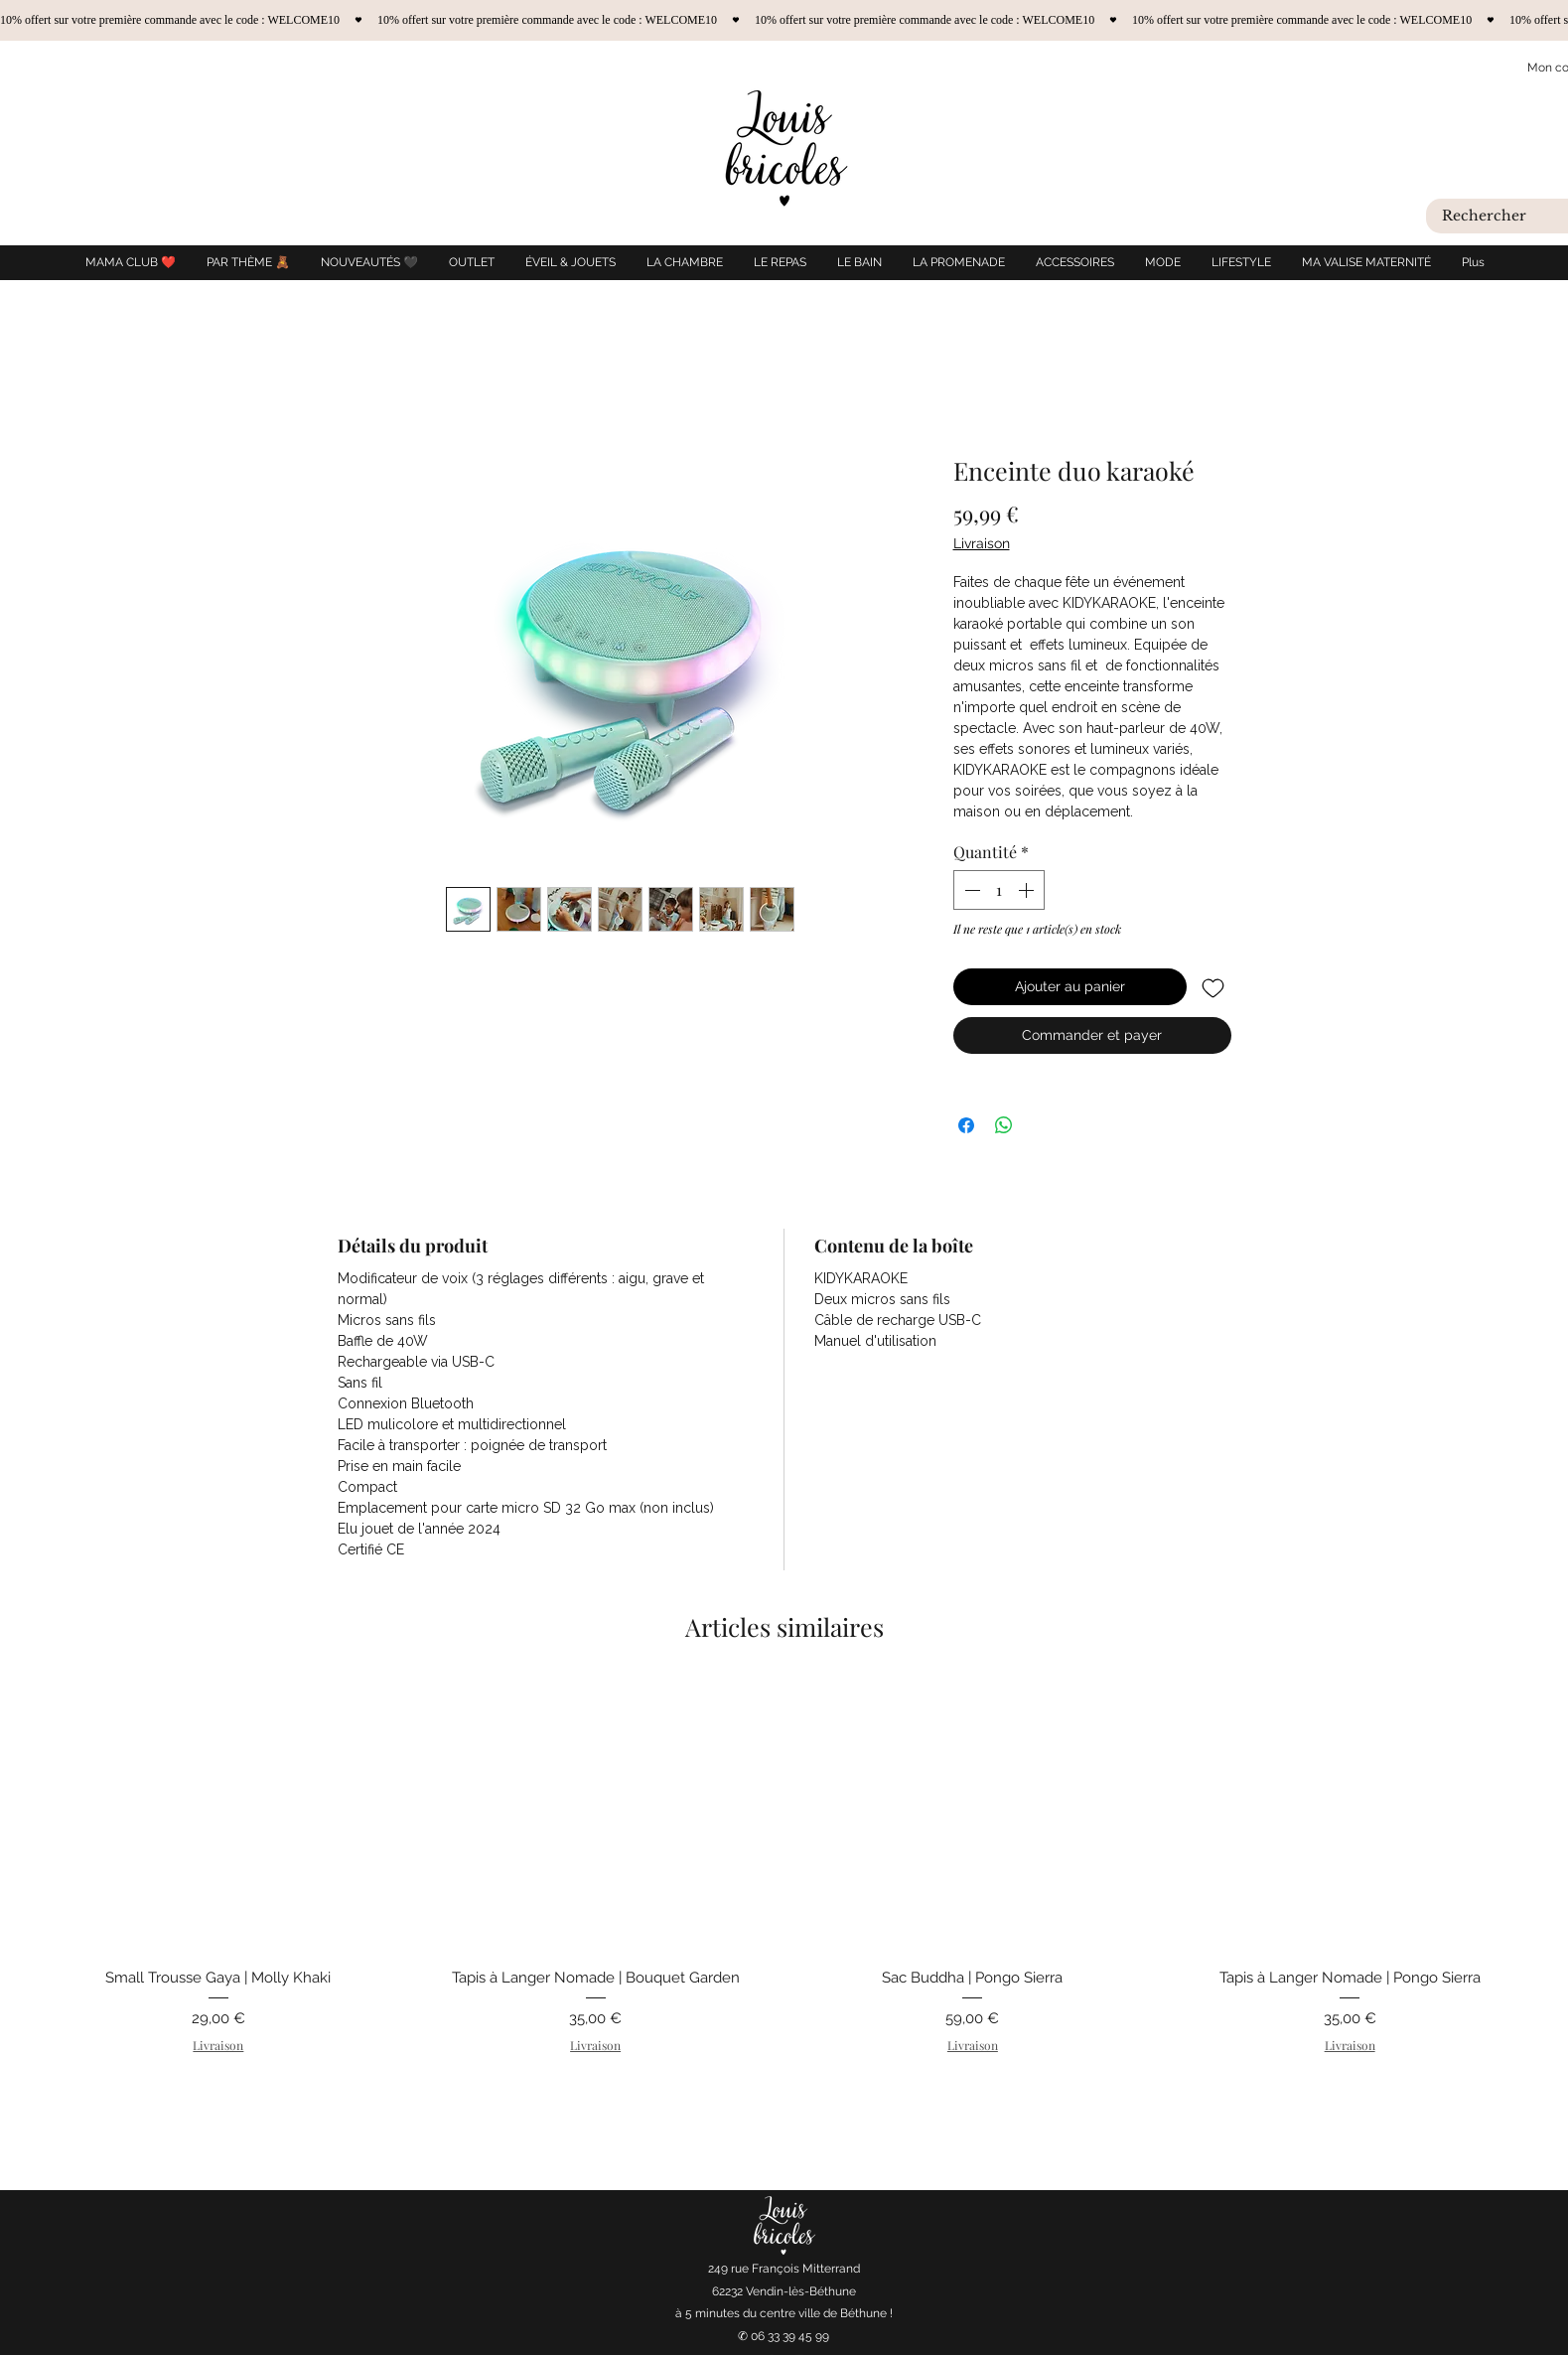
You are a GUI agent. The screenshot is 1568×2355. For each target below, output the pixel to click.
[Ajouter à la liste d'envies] (1213, 986)
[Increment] (1028, 890)
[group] (784, 1891)
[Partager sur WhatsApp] (1004, 1125)
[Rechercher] (1501, 216)
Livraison (981, 543)
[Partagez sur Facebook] (966, 1125)
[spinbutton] (999, 890)
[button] (570, 262)
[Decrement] (970, 890)
